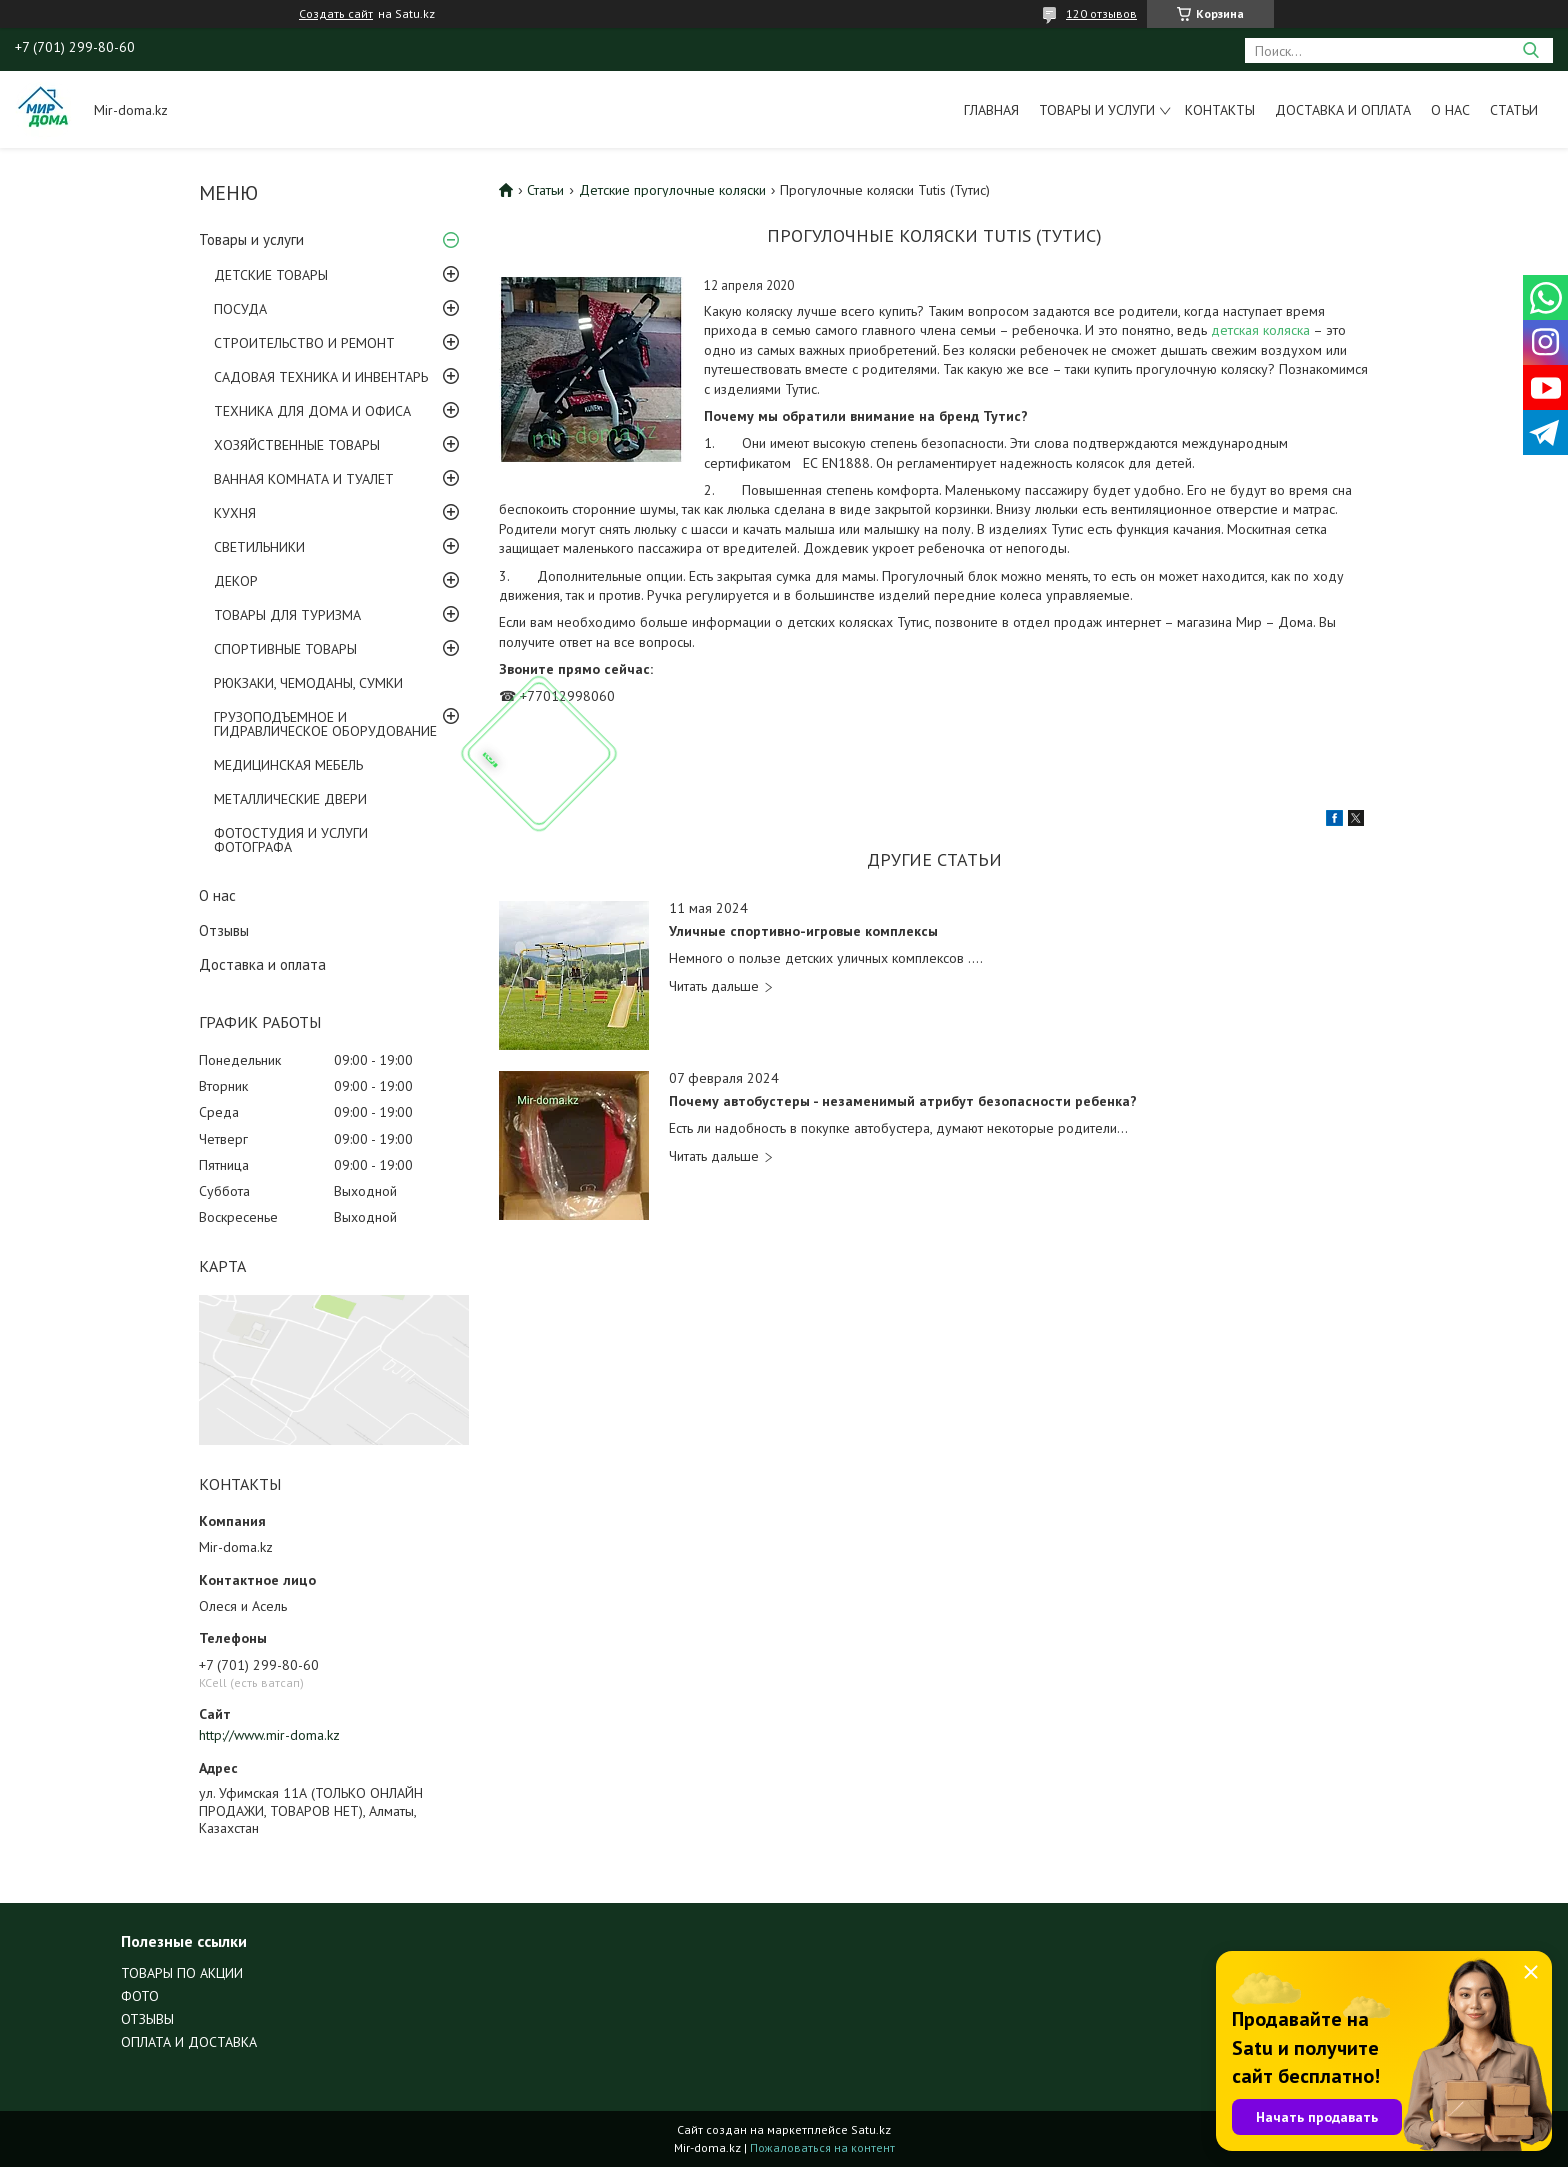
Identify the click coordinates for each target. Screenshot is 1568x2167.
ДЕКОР (236, 581)
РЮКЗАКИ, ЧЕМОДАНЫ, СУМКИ (308, 683)
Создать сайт (336, 14)
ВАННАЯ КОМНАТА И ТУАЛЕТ (304, 479)
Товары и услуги (1097, 110)
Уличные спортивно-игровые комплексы (803, 931)
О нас (1450, 110)
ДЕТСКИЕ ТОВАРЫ (271, 275)
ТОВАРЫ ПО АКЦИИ (182, 1973)
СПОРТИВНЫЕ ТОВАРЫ (285, 649)
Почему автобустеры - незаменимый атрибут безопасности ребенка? (903, 1101)
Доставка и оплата (1343, 110)
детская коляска (1262, 330)
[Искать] (1530, 50)
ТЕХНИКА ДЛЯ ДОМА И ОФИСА (312, 411)
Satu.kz (871, 2129)
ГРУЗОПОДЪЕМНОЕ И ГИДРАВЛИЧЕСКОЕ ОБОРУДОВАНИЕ (325, 724)
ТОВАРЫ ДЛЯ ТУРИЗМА (287, 615)
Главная (991, 110)
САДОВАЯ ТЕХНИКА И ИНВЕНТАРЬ (321, 377)
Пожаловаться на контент (822, 2147)
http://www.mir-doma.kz (269, 1735)
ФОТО (140, 1996)
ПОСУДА (240, 309)
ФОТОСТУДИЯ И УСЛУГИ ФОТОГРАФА (291, 840)
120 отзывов (1101, 13)
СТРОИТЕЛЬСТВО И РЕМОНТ (304, 343)
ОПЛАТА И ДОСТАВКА (189, 2042)
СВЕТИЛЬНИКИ (259, 547)
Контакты (1220, 110)
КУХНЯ (235, 513)
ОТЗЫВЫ (147, 2019)
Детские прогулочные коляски (672, 190)
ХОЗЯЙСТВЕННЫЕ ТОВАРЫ (297, 445)
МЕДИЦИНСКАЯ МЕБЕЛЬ (288, 765)
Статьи (1514, 110)
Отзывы (224, 930)
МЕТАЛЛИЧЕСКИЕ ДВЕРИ (290, 799)
